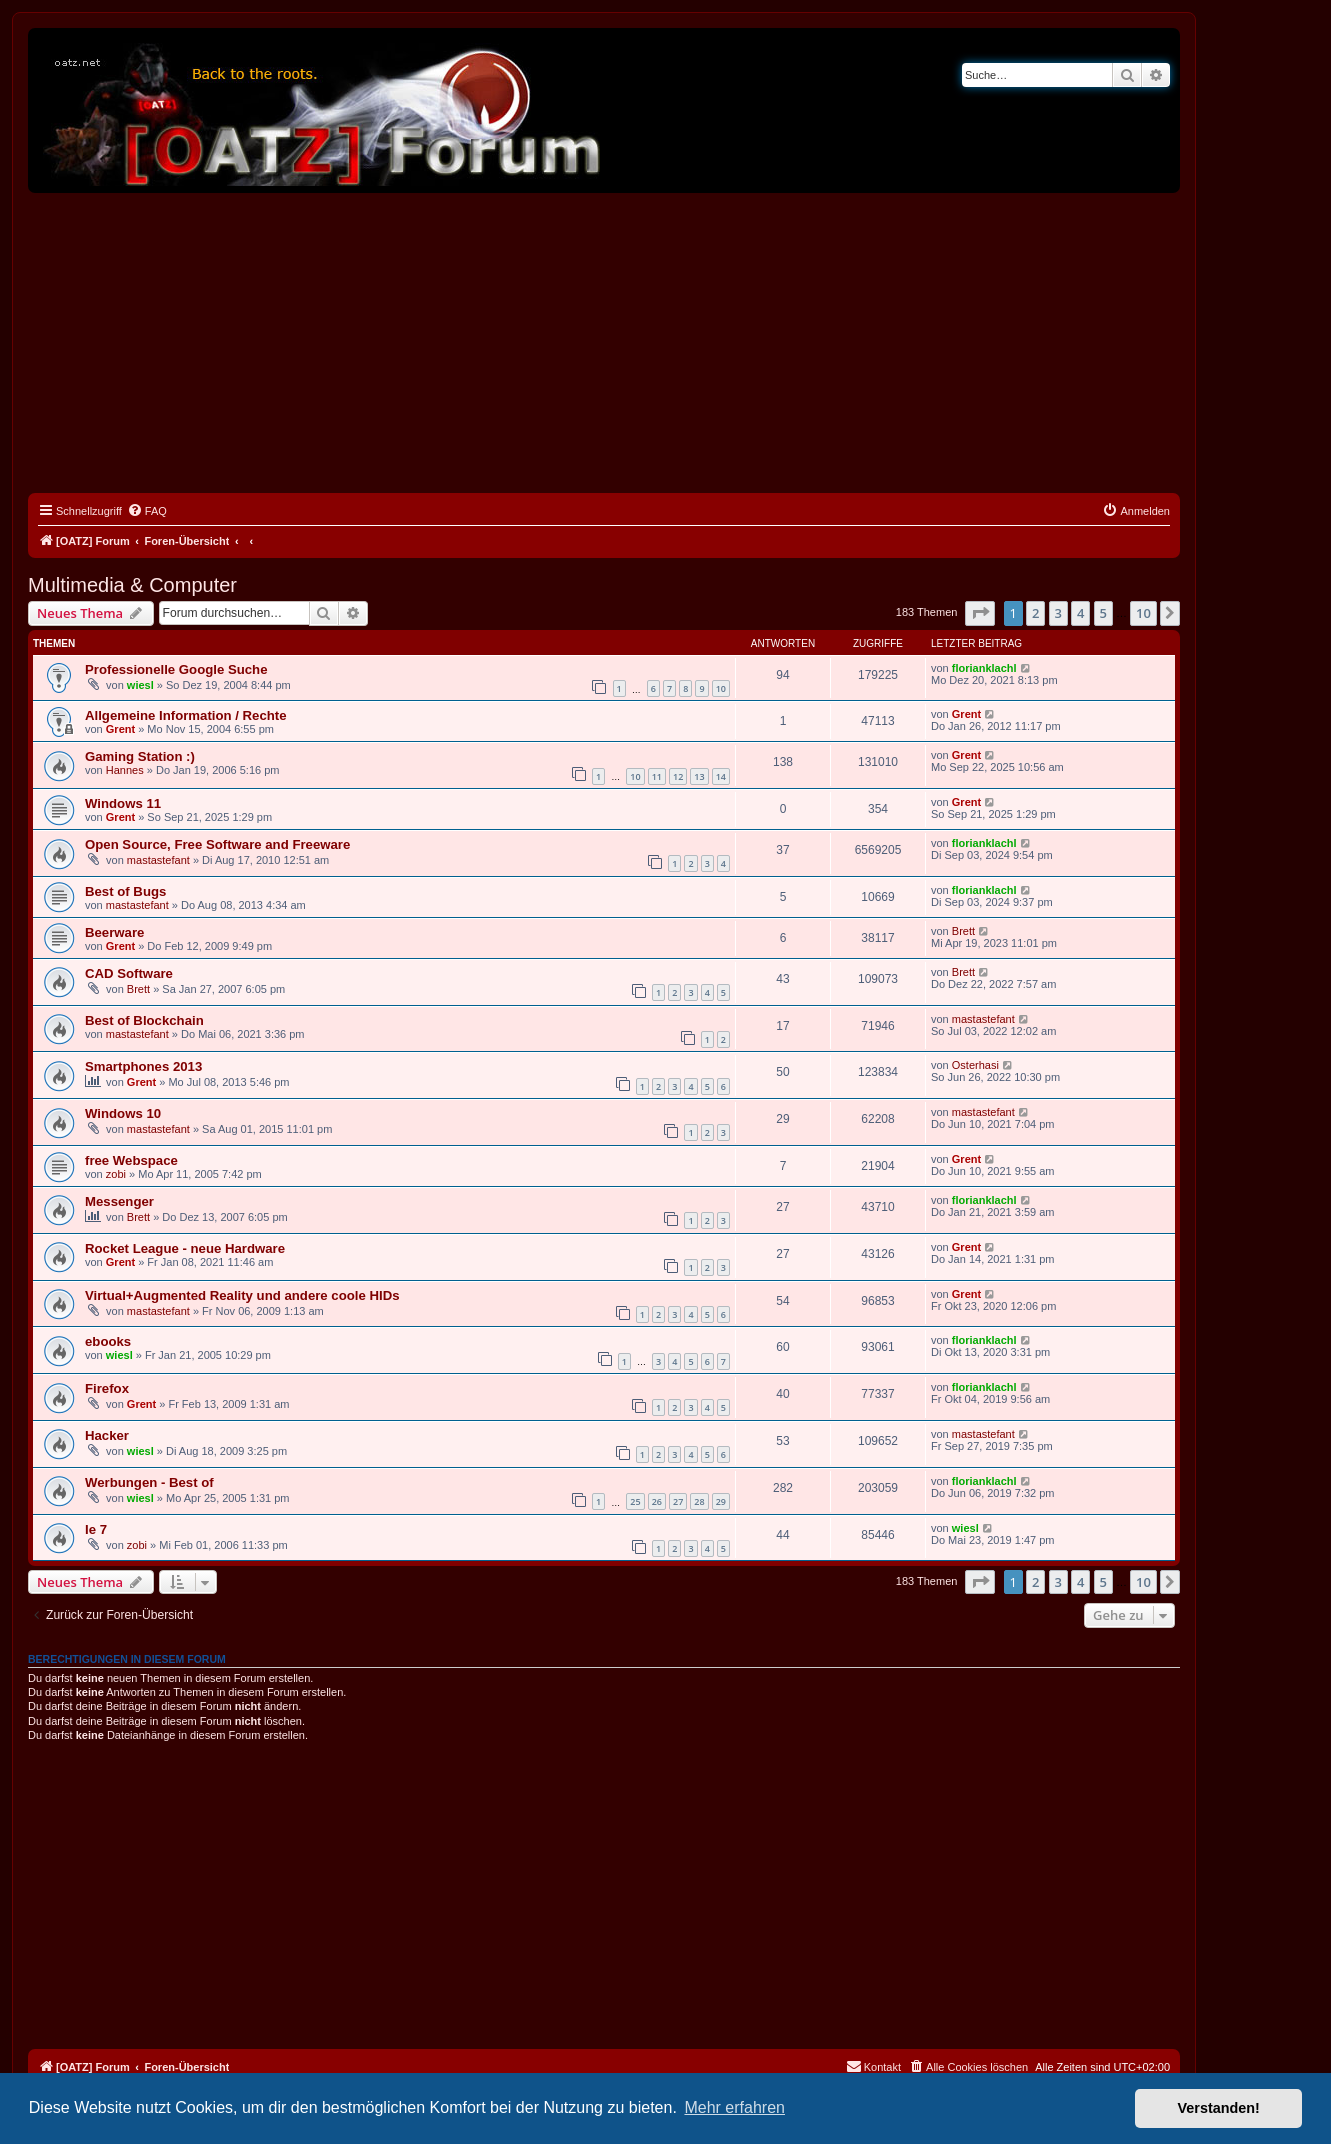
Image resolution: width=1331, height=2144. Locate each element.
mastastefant (158, 860)
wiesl (140, 685)
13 (699, 776)
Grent (120, 729)
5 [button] (1103, 613)
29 (721, 1501)
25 (635, 1501)
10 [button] (1143, 613)
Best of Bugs (125, 891)
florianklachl (984, 668)
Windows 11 (123, 803)
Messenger (119, 1201)
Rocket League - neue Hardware (185, 1248)
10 (721, 688)
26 (657, 1501)
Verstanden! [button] (1219, 2108)
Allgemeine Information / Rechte (186, 715)
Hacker (107, 1435)
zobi (116, 1174)
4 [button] (1080, 613)
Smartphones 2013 (143, 1066)
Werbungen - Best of (149, 1482)
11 (657, 776)
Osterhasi (975, 1065)
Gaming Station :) (140, 756)
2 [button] (1035, 613)
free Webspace (131, 1160)
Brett (963, 931)
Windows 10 (123, 1113)
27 (678, 1501)
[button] (980, 613)
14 (721, 776)
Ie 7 (96, 1529)
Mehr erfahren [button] (734, 2107)
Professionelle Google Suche (176, 669)
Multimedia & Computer (132, 585)
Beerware (114, 932)
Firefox (107, 1388)
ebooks (108, 1341)
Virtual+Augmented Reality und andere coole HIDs (242, 1295)
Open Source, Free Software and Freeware (217, 844)
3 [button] (1058, 613)
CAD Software (129, 973)
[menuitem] (147, 511)
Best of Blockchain (144, 1020)
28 (699, 1501)
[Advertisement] (604, 343)
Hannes (125, 770)
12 (678, 776)
